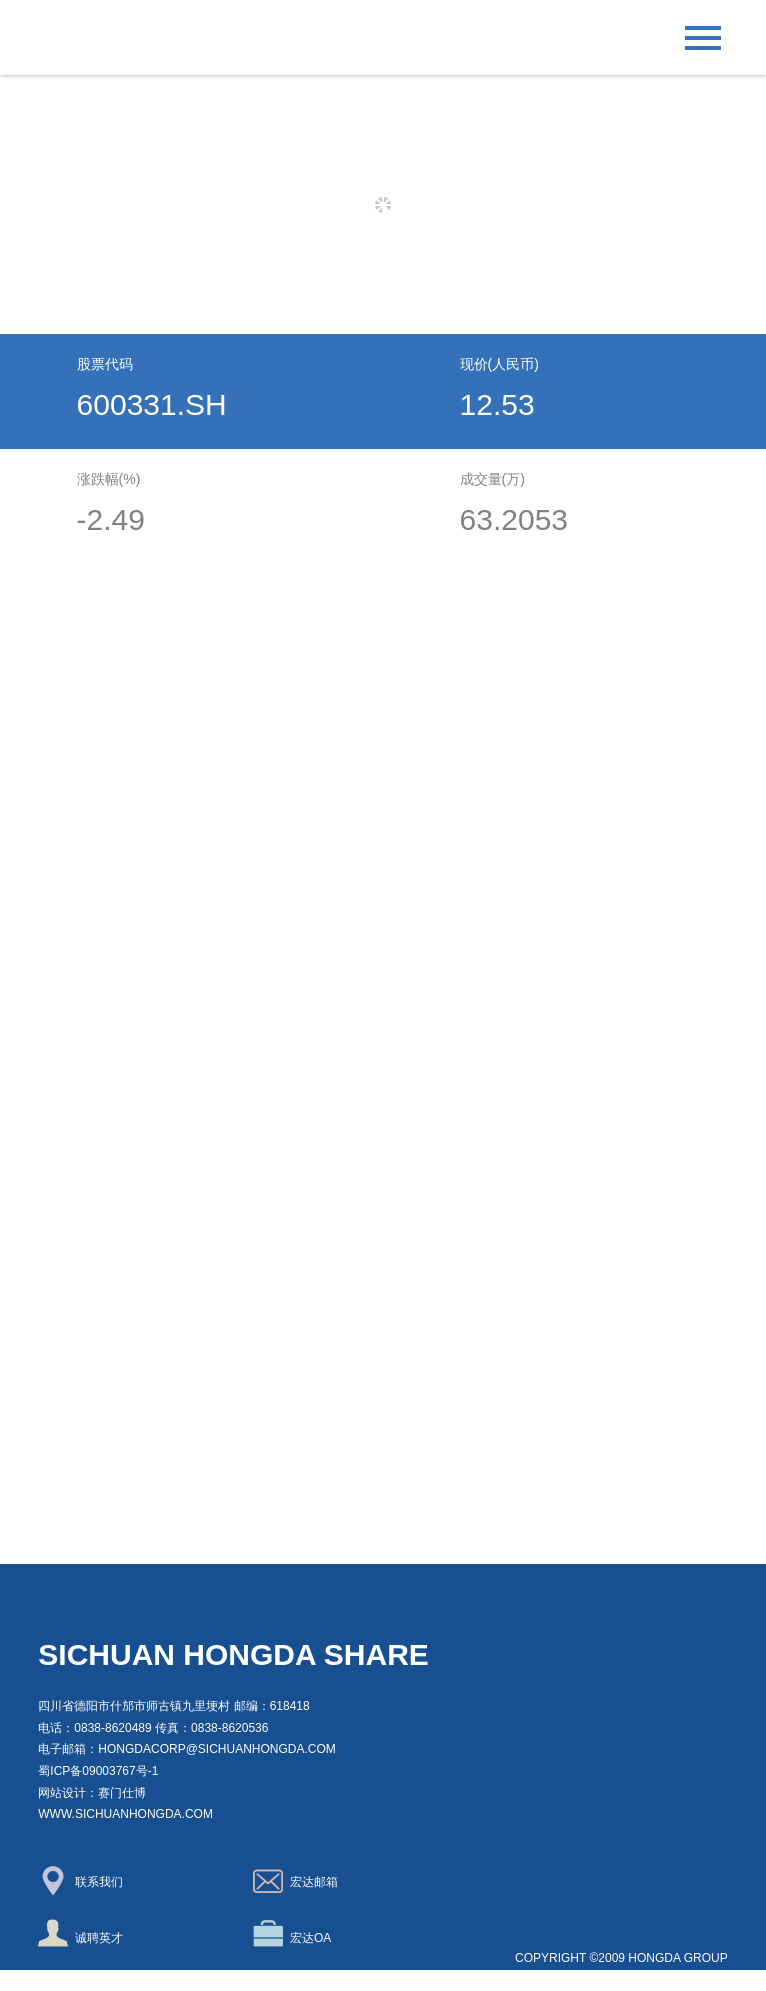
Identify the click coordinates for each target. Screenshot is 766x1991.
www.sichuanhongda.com (125, 1814)
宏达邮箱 (295, 1881)
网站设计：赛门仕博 (92, 1793)
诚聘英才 (80, 1933)
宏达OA (292, 1933)
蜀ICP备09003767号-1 (98, 1771)
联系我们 (80, 1881)
